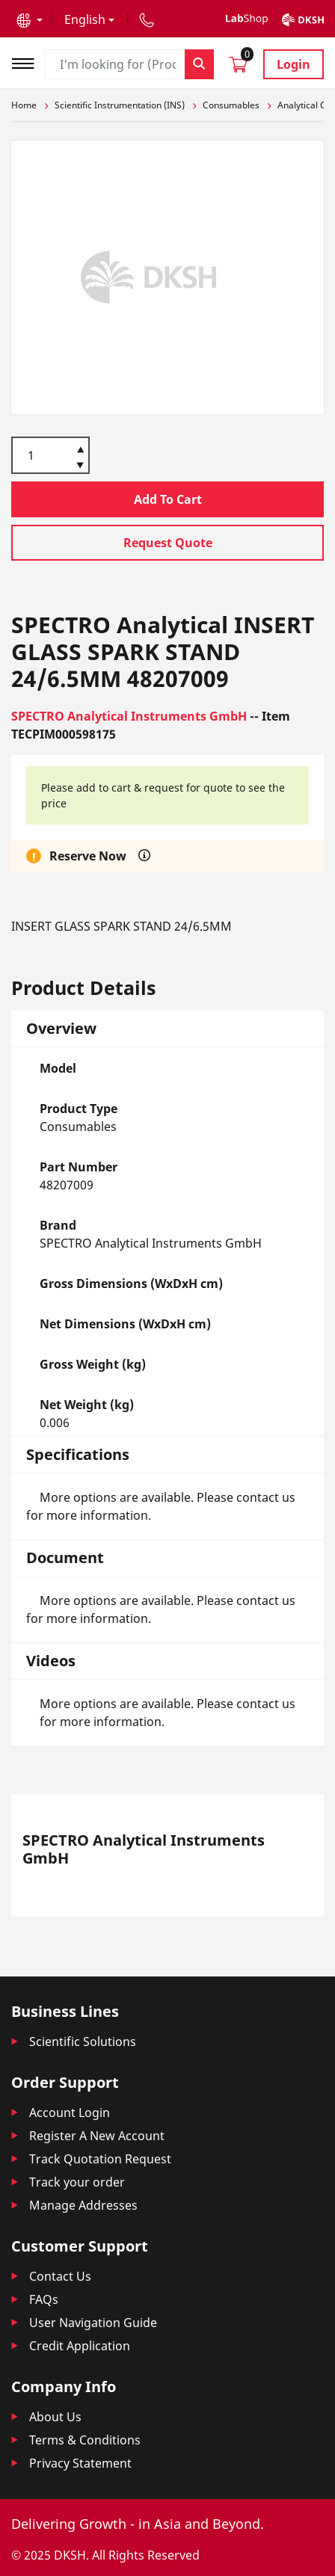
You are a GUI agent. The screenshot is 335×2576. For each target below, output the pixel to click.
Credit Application (79, 2346)
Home (24, 105)
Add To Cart (168, 499)
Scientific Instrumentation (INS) (120, 105)
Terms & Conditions (85, 2440)
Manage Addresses (83, 2205)
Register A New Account (97, 2135)
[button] (29, 19)
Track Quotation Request (100, 2159)
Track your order (77, 2182)
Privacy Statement (80, 2463)
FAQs (43, 2299)
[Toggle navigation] (27, 61)
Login (293, 64)
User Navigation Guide (93, 2322)
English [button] (84, 19)
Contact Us (60, 2276)
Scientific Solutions (82, 2041)
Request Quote (167, 542)
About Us (55, 2417)
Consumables (231, 105)
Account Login (69, 2112)
